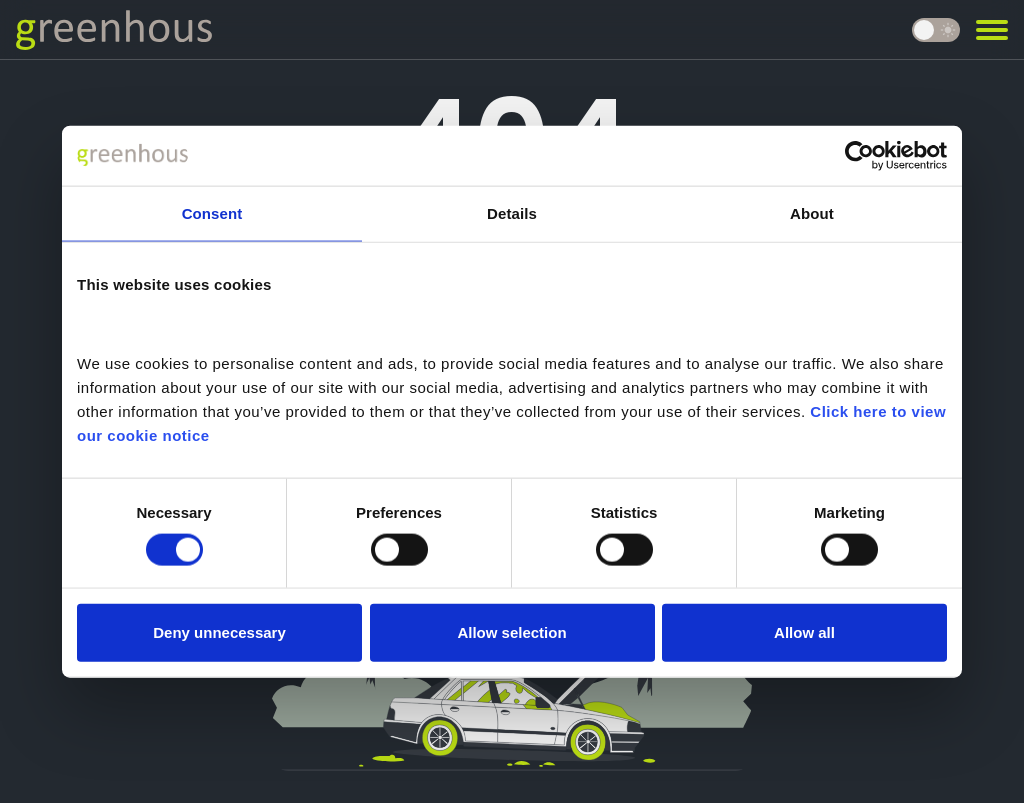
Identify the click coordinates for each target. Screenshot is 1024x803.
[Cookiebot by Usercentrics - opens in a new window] (859, 155)
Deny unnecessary (219, 632)
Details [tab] (512, 212)
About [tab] (812, 212)
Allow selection (511, 632)
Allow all (804, 632)
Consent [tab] (212, 212)
